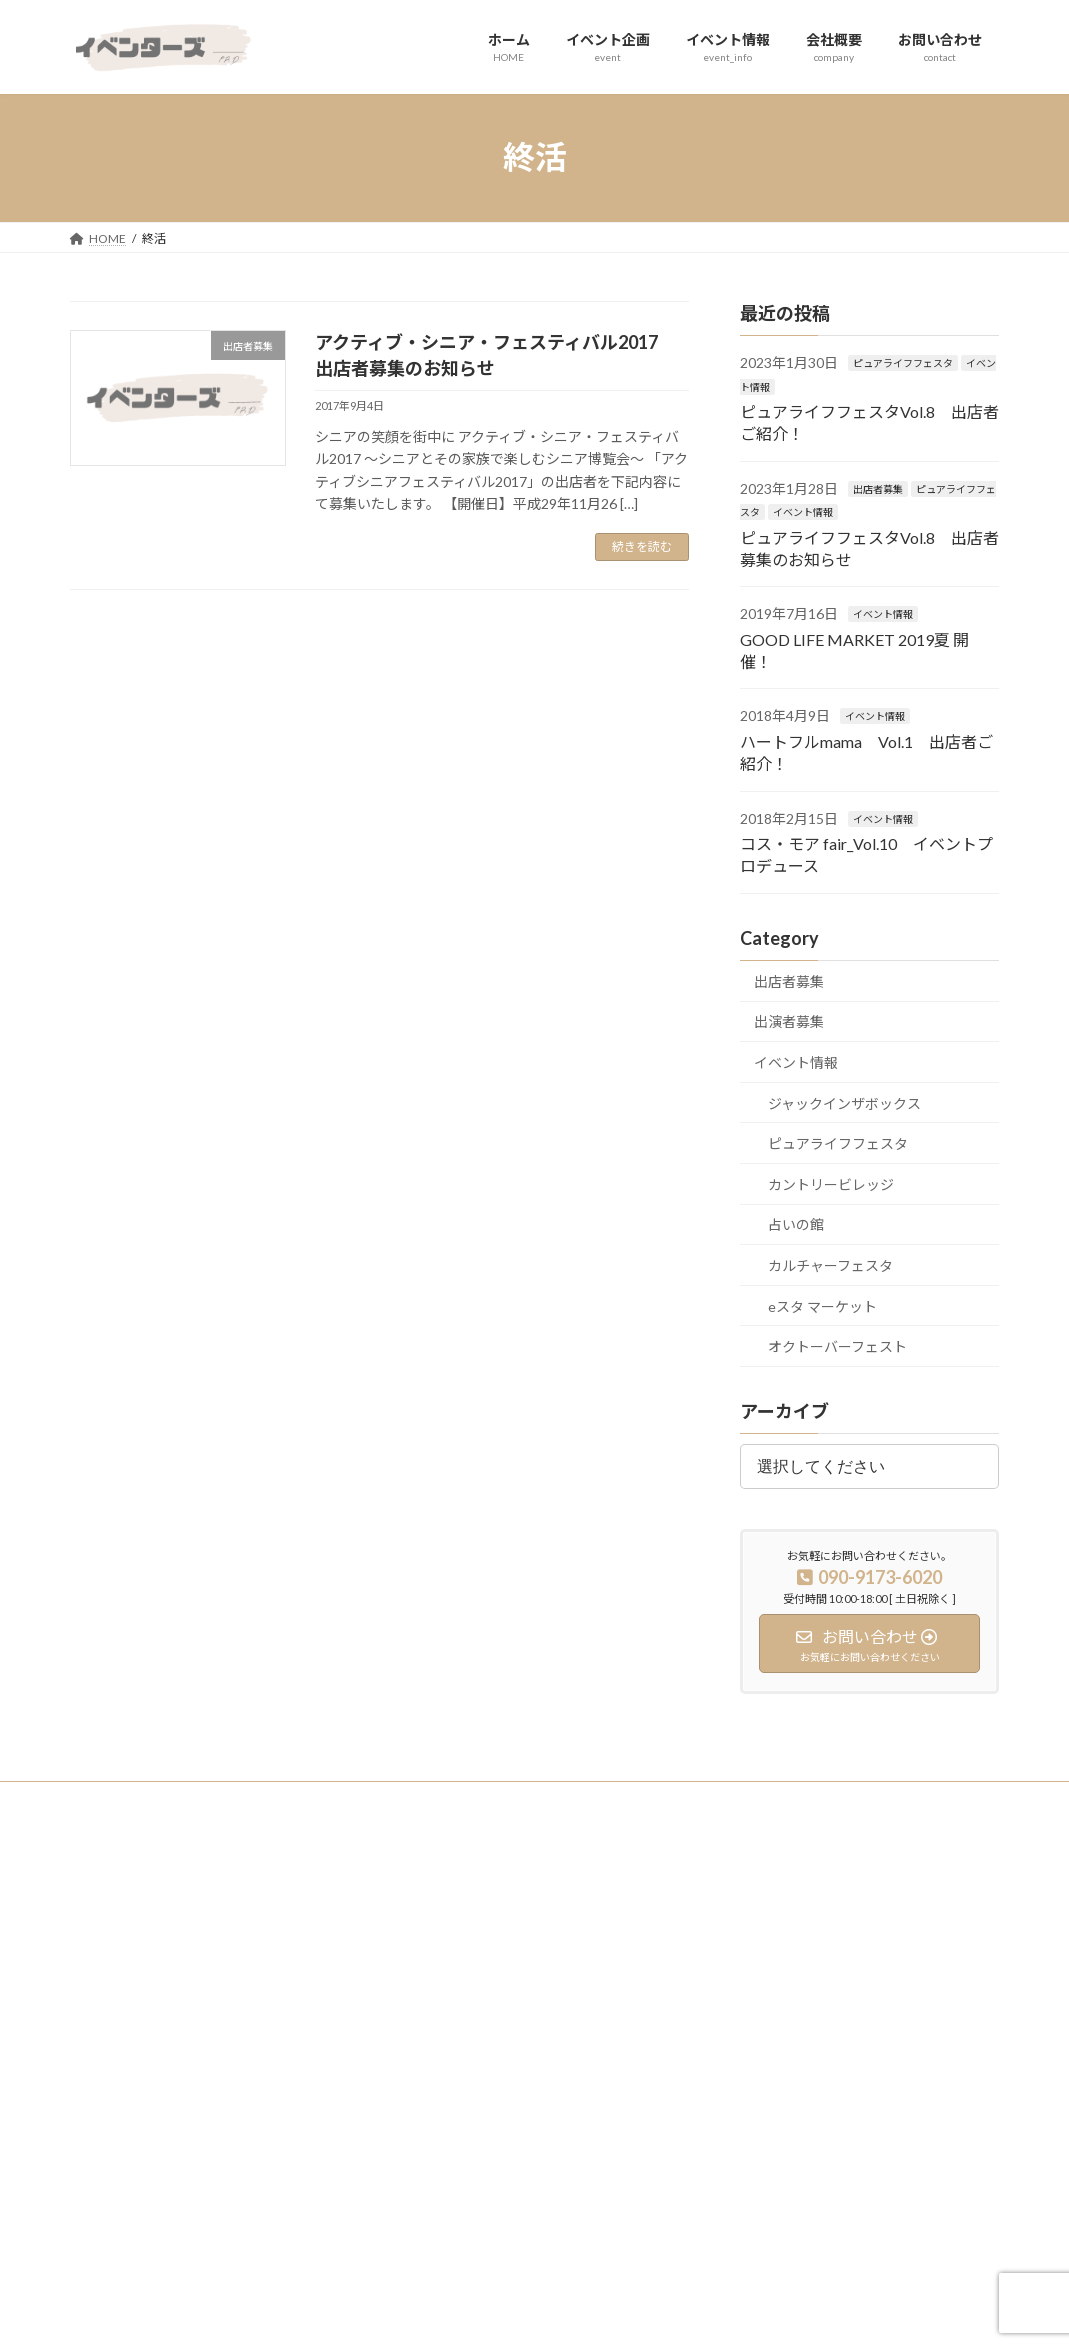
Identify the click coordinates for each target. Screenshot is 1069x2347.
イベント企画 (437, 1951)
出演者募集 (789, 1021)
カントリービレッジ (831, 1183)
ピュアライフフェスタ (903, 363)
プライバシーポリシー (149, 1799)
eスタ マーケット (822, 1305)
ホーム (419, 1916)
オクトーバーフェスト (837, 1346)
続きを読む (642, 546)
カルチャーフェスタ (830, 1265)
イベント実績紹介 (769, 1916)
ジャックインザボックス (844, 1102)
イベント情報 (803, 512)
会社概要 (425, 2020)
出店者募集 (878, 488)
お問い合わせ (437, 2055)
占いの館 (796, 1224)
